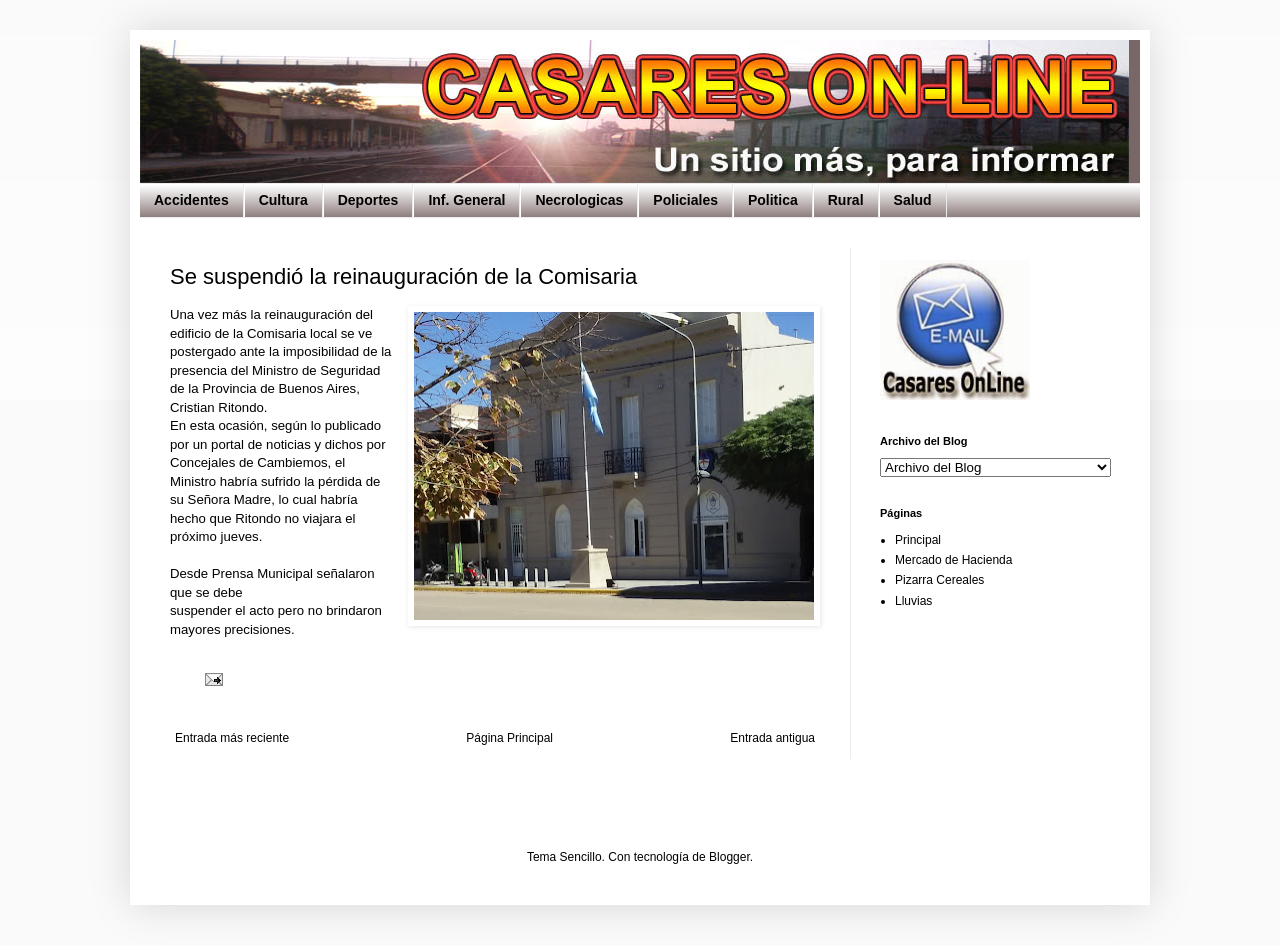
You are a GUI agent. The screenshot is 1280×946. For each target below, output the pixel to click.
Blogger (729, 857)
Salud (913, 200)
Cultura (283, 200)
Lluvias (913, 601)
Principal (918, 540)
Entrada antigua (772, 738)
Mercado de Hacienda (953, 560)
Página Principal (509, 738)
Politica (773, 200)
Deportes (368, 200)
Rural (846, 200)
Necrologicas (579, 200)
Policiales (685, 200)
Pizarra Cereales (939, 580)
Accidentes (191, 200)
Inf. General (466, 200)
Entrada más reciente (232, 738)
